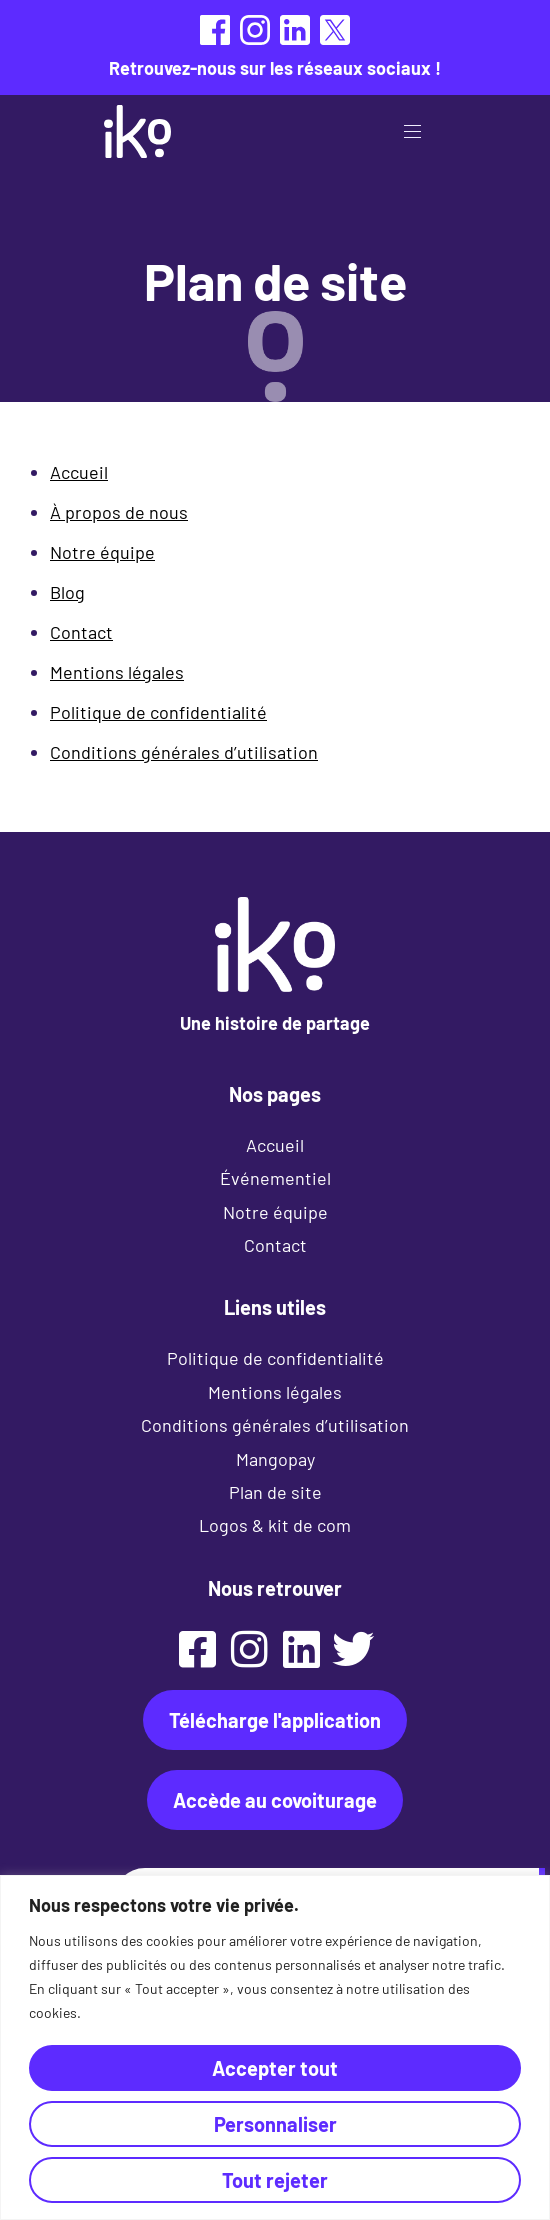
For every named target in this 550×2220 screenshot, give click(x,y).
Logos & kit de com (275, 1525)
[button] (420, 131)
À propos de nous (119, 512)
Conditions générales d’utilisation (184, 752)
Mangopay (275, 1459)
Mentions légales (117, 672)
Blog (67, 592)
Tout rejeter (275, 2180)
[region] (275, 2047)
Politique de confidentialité (158, 712)
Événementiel (275, 1178)
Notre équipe (102, 552)
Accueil (79, 472)
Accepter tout (275, 2068)
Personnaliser (275, 2124)
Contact (81, 632)
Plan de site (275, 1492)
